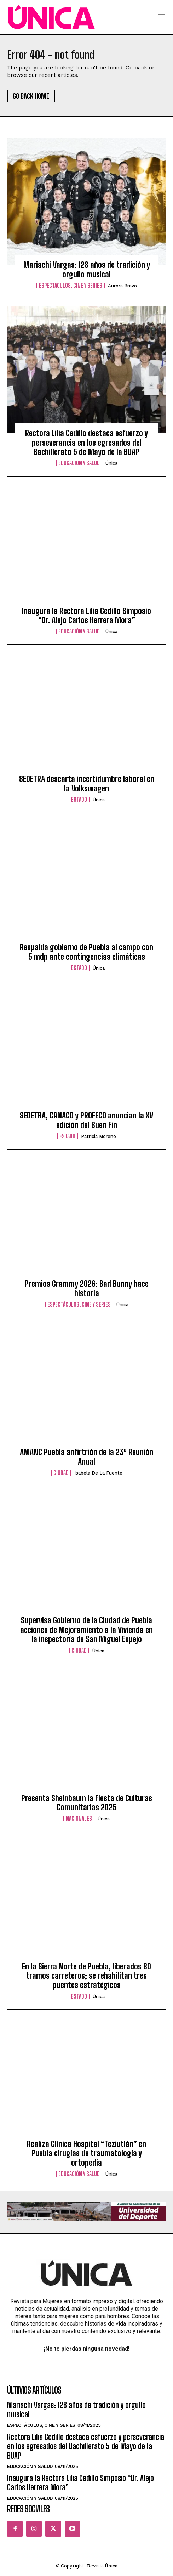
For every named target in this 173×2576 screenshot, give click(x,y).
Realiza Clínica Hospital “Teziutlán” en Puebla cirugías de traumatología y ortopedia (86, 2153)
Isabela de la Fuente (98, 1473)
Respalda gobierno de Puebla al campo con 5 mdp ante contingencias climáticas (86, 951)
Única (111, 463)
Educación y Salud (79, 463)
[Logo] (51, 17)
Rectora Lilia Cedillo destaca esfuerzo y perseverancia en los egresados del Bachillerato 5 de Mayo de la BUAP (86, 442)
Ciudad (61, 1473)
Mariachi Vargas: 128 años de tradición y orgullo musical (86, 269)
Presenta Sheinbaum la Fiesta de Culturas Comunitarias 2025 (86, 1802)
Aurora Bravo (122, 285)
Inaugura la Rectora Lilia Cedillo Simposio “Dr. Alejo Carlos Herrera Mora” (86, 615)
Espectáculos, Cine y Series (70, 285)
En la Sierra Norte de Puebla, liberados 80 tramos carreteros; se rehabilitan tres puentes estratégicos (86, 1976)
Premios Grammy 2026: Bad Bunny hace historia (87, 1288)
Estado (79, 799)
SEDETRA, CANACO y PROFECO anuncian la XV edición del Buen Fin (86, 1120)
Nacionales (79, 1818)
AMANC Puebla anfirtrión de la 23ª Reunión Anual (86, 1456)
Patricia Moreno (98, 1136)
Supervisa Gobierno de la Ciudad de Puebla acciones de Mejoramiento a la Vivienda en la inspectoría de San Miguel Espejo (86, 1630)
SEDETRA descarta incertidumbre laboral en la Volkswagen (86, 783)
